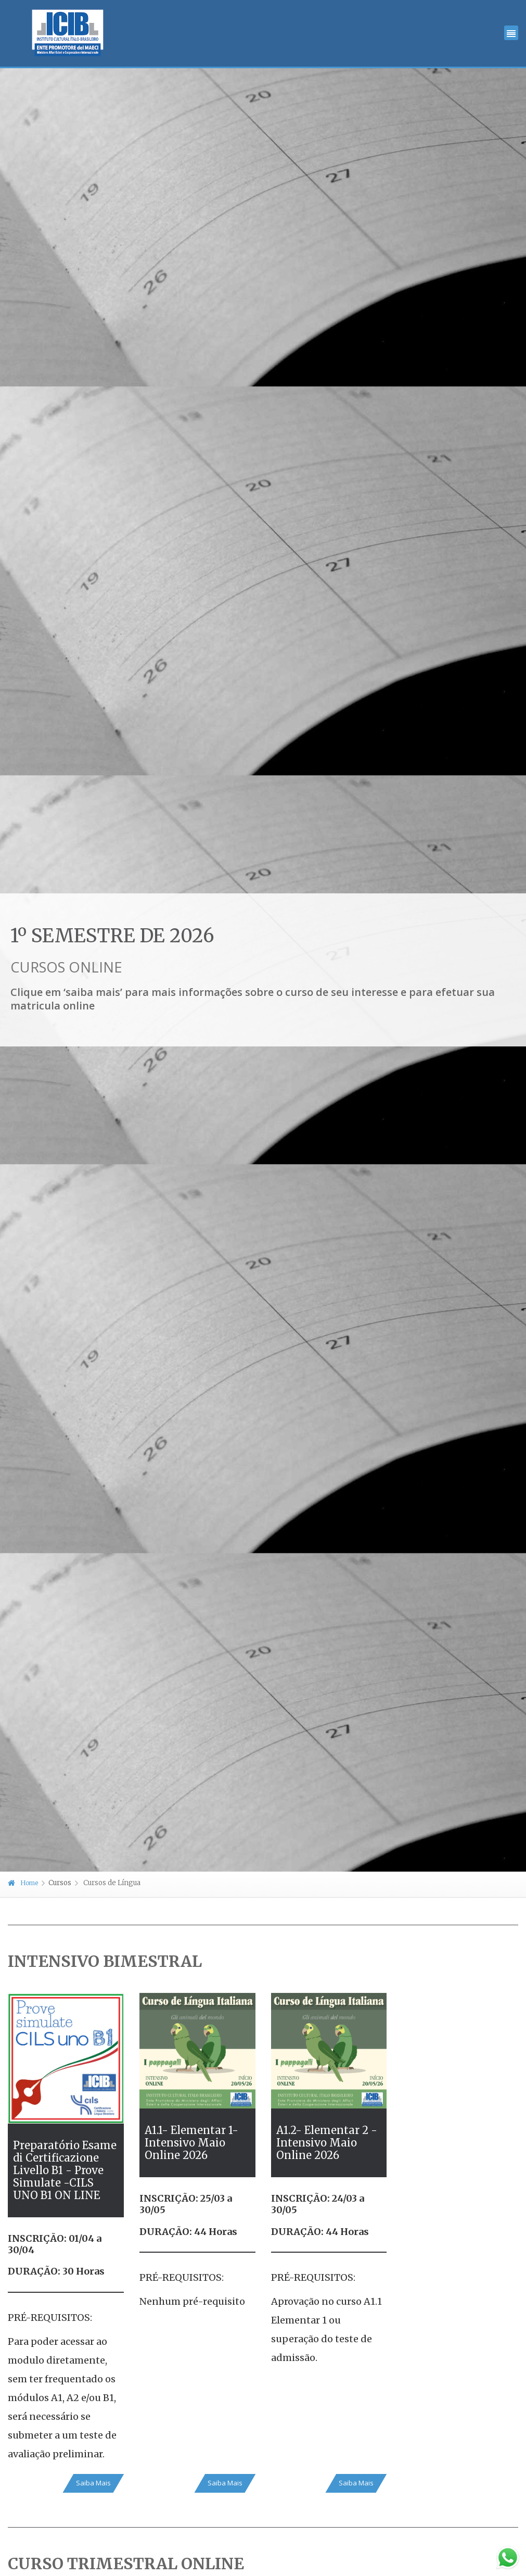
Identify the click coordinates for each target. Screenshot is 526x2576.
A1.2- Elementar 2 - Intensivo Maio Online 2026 (326, 2143)
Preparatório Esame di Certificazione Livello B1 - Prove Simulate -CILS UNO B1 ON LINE (65, 2170)
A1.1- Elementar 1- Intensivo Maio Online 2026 (191, 2143)
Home (23, 1883)
